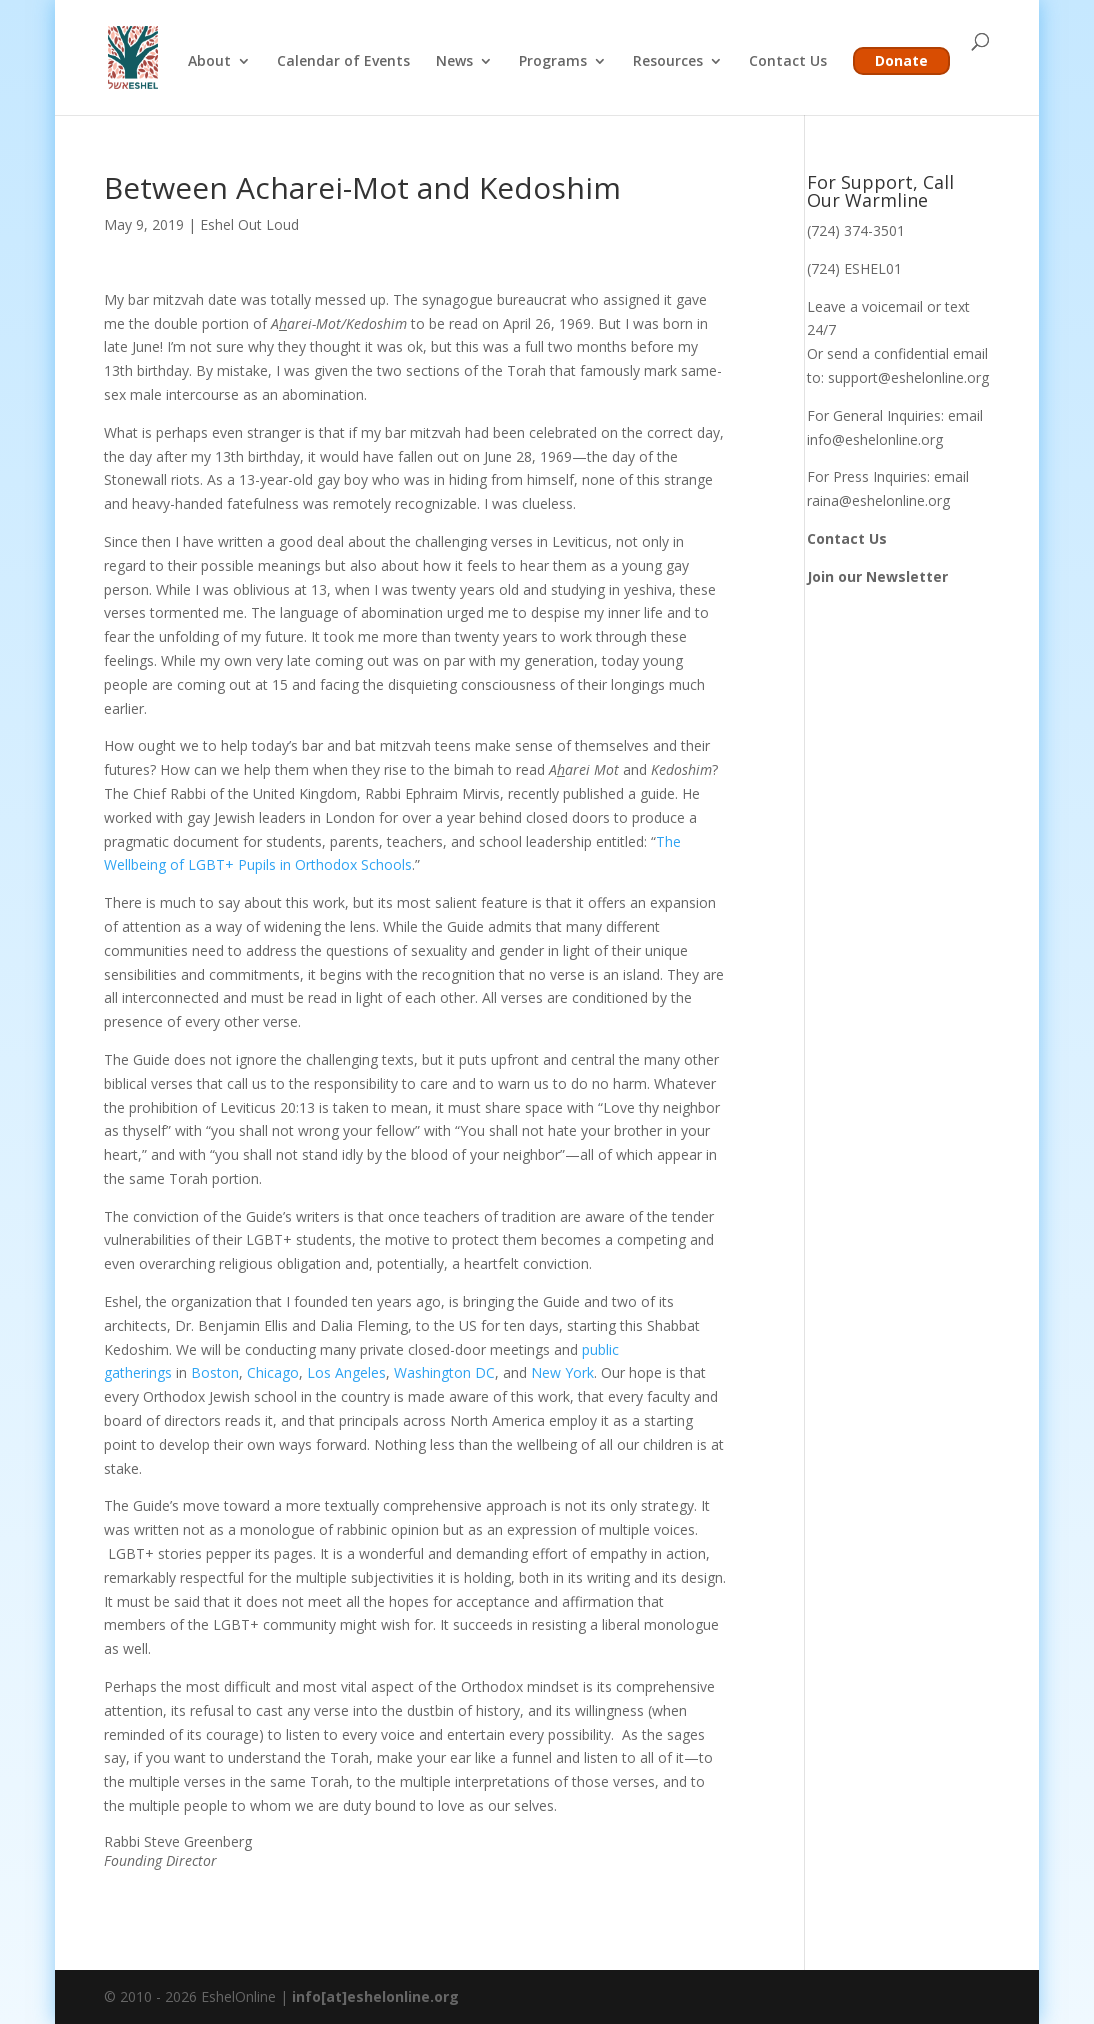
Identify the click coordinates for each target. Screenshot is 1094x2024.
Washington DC (444, 1372)
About (209, 62)
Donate (901, 60)
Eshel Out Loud (249, 224)
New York (562, 1372)
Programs (553, 62)
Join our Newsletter (877, 576)
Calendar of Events (343, 62)
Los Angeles (346, 1372)
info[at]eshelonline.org (375, 1996)
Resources (668, 62)
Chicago (273, 1372)
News (454, 62)
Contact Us (788, 62)
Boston (215, 1372)
